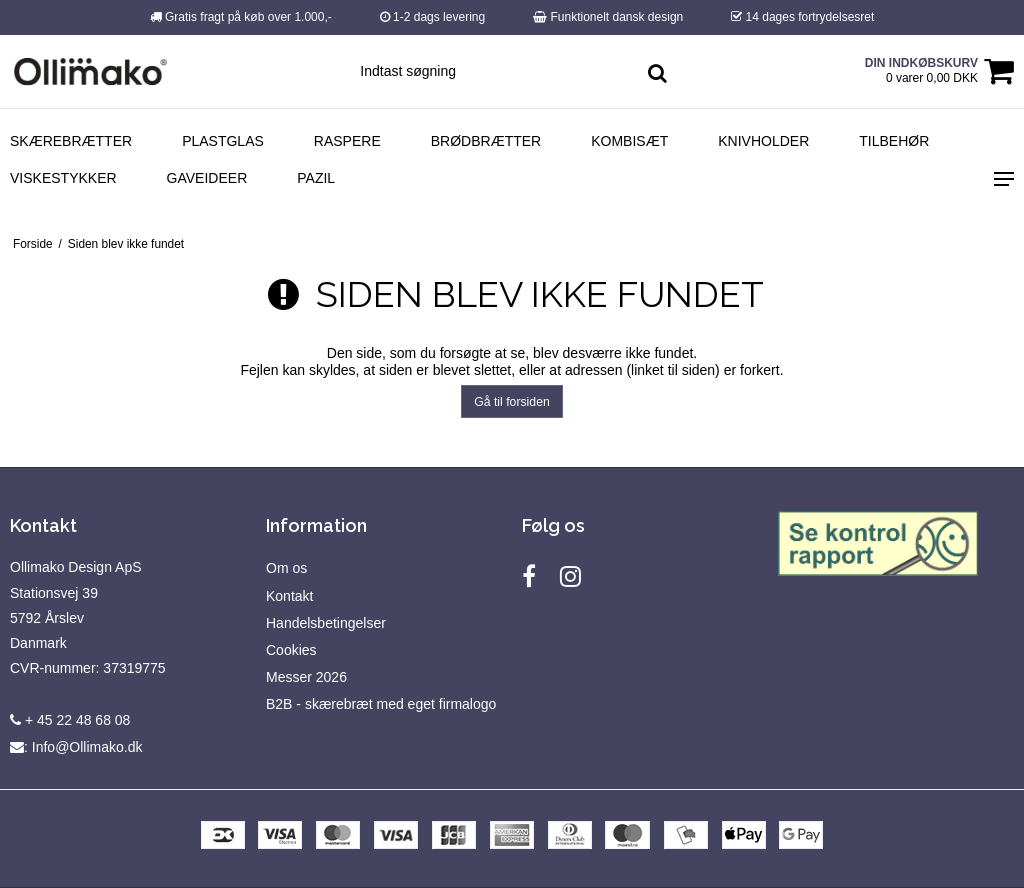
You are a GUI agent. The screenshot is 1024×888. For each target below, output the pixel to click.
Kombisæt (629, 141)
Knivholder (763, 141)
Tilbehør (894, 141)
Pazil (316, 178)
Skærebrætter (71, 141)
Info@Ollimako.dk (87, 747)
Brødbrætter (486, 141)
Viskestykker (63, 178)
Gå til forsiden (512, 402)
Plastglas (223, 141)
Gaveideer (207, 178)
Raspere (347, 141)
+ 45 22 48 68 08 (70, 720)
